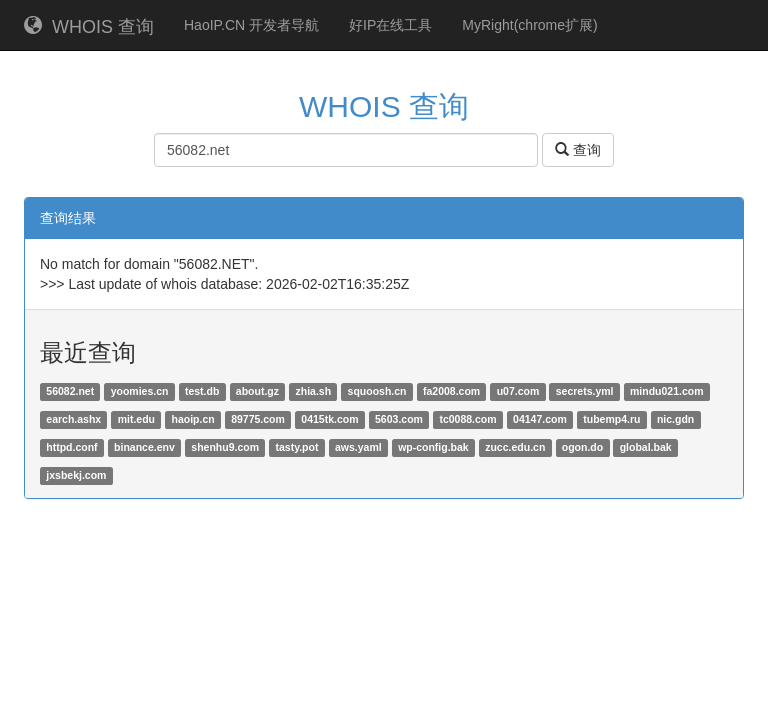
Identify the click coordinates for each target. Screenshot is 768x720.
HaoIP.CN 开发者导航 (251, 25)
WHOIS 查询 (89, 26)
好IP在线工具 (390, 25)
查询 (578, 150)
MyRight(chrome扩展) (529, 25)
